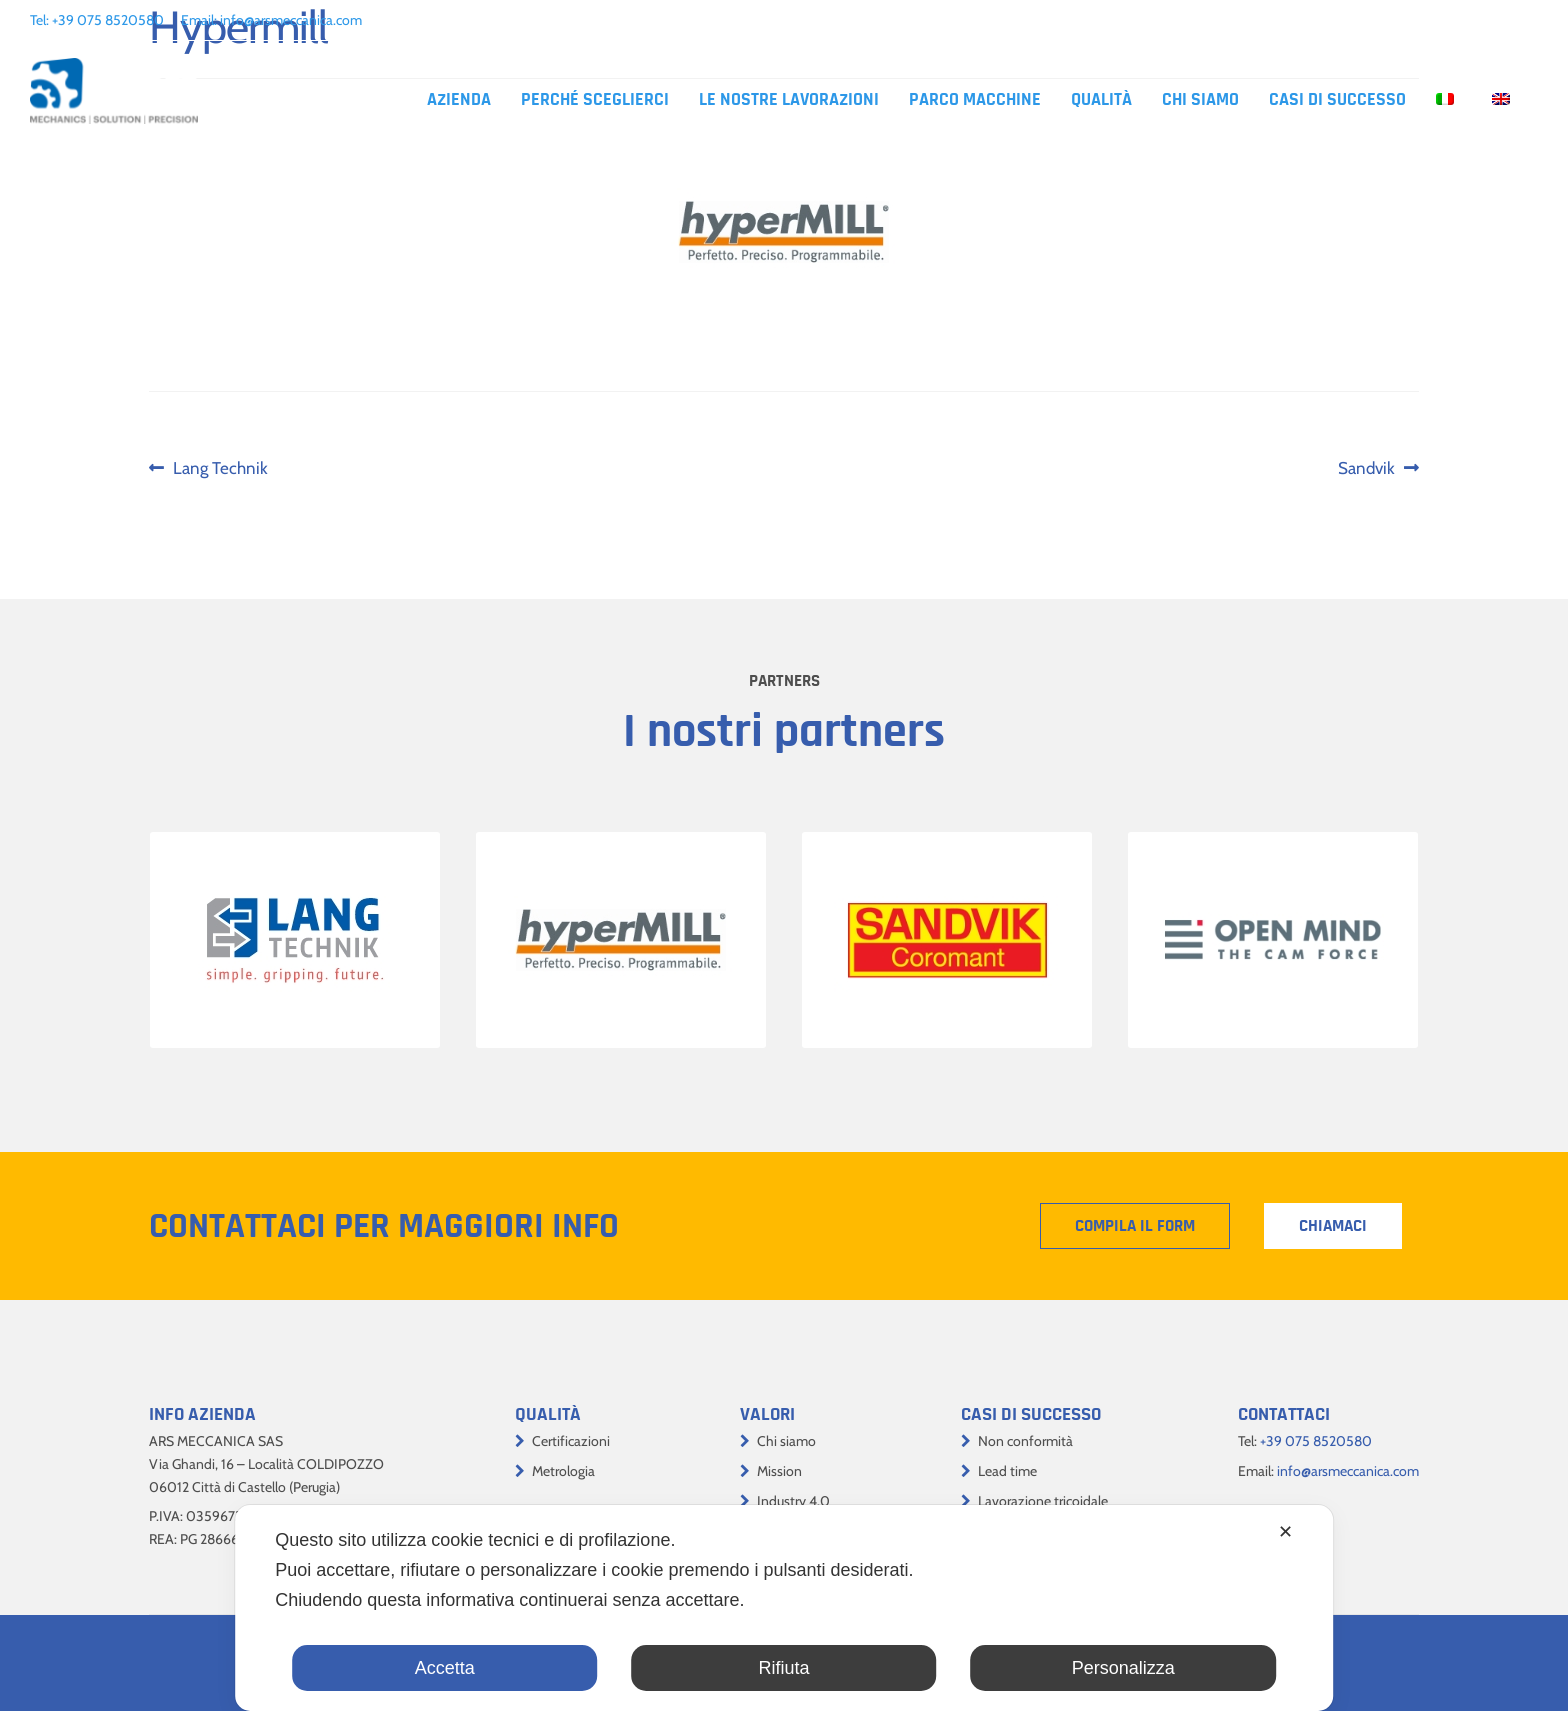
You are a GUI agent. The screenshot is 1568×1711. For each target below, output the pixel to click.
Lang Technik (220, 468)
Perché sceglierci (595, 100)
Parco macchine (975, 100)
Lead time (1007, 1471)
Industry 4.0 (793, 1501)
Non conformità (1025, 1441)
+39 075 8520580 (108, 20)
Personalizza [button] (1123, 1668)
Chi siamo (1200, 100)
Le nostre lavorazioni (789, 100)
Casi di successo (1337, 100)
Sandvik (1377, 468)
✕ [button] (1285, 1532)
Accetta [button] (445, 1668)
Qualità (1101, 100)
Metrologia (563, 1471)
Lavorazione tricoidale (1043, 1501)
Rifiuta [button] (783, 1668)
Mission (779, 1471)
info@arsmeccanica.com (291, 20)
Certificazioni (571, 1441)
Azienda (459, 100)
